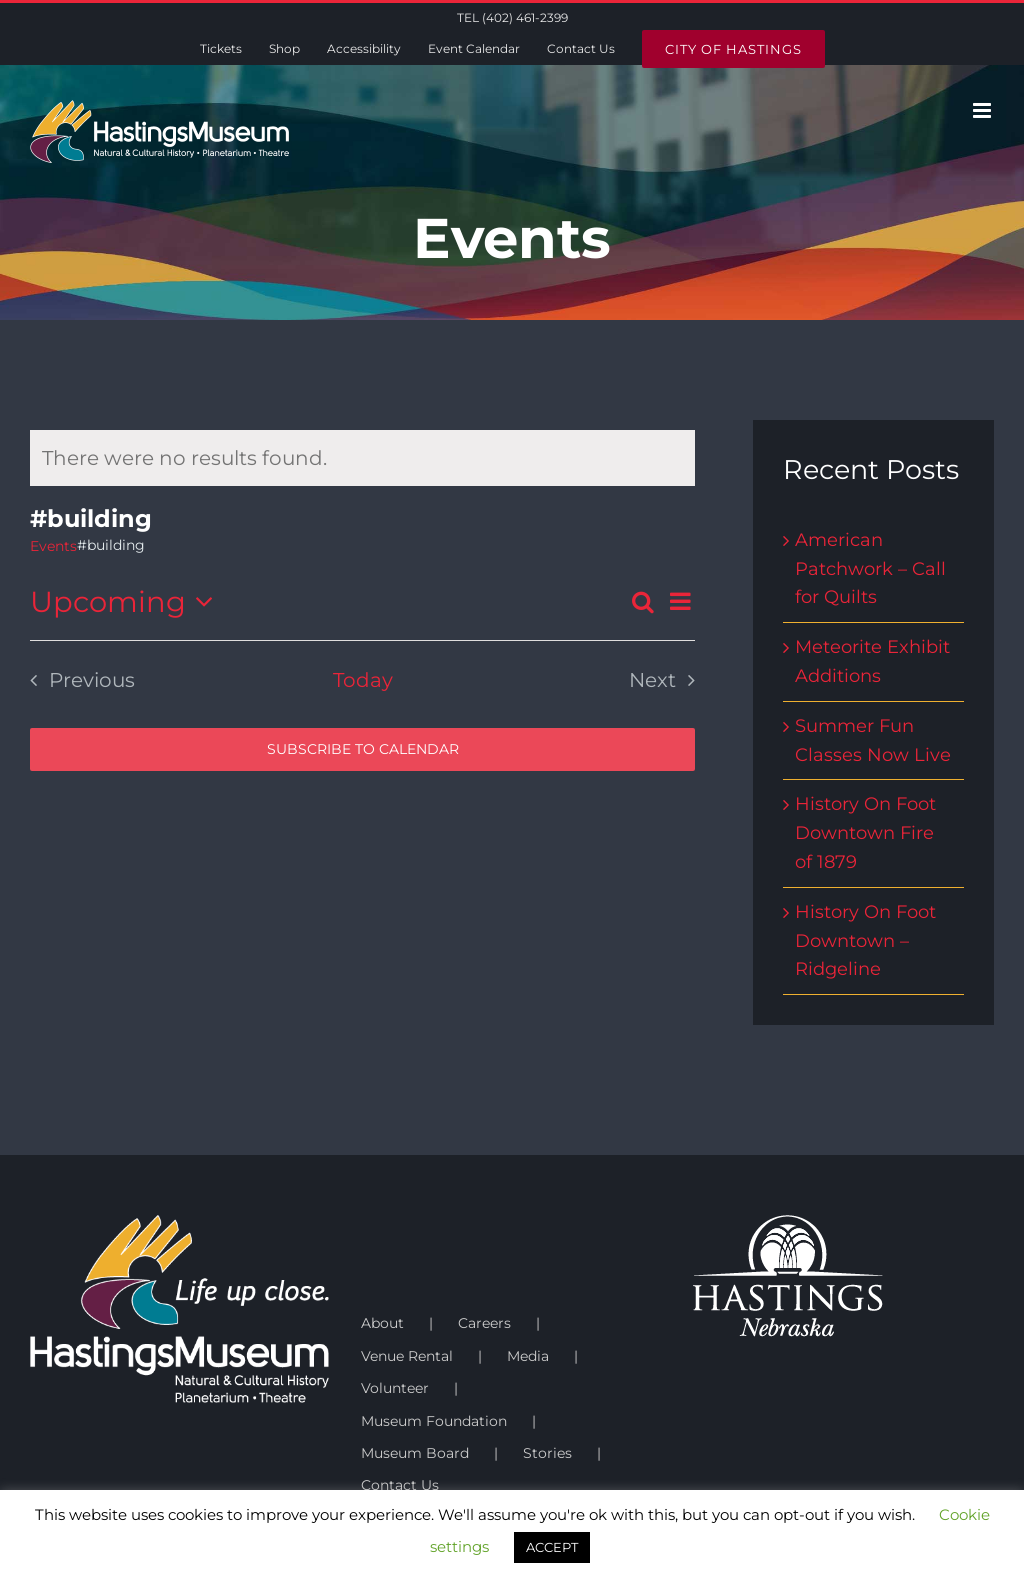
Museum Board (415, 1453)
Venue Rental (407, 1356)
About (382, 1323)
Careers (484, 1323)
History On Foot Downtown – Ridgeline (865, 941)
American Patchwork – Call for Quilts (870, 569)
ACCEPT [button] (552, 1547)
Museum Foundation (434, 1421)
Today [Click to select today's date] (363, 680)
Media (528, 1356)
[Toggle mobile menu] (983, 110)
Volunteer (395, 1388)
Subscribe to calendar (363, 749)
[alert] (362, 458)
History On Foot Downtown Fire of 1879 (865, 833)
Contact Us (400, 1485)
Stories (547, 1453)
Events (53, 546)
